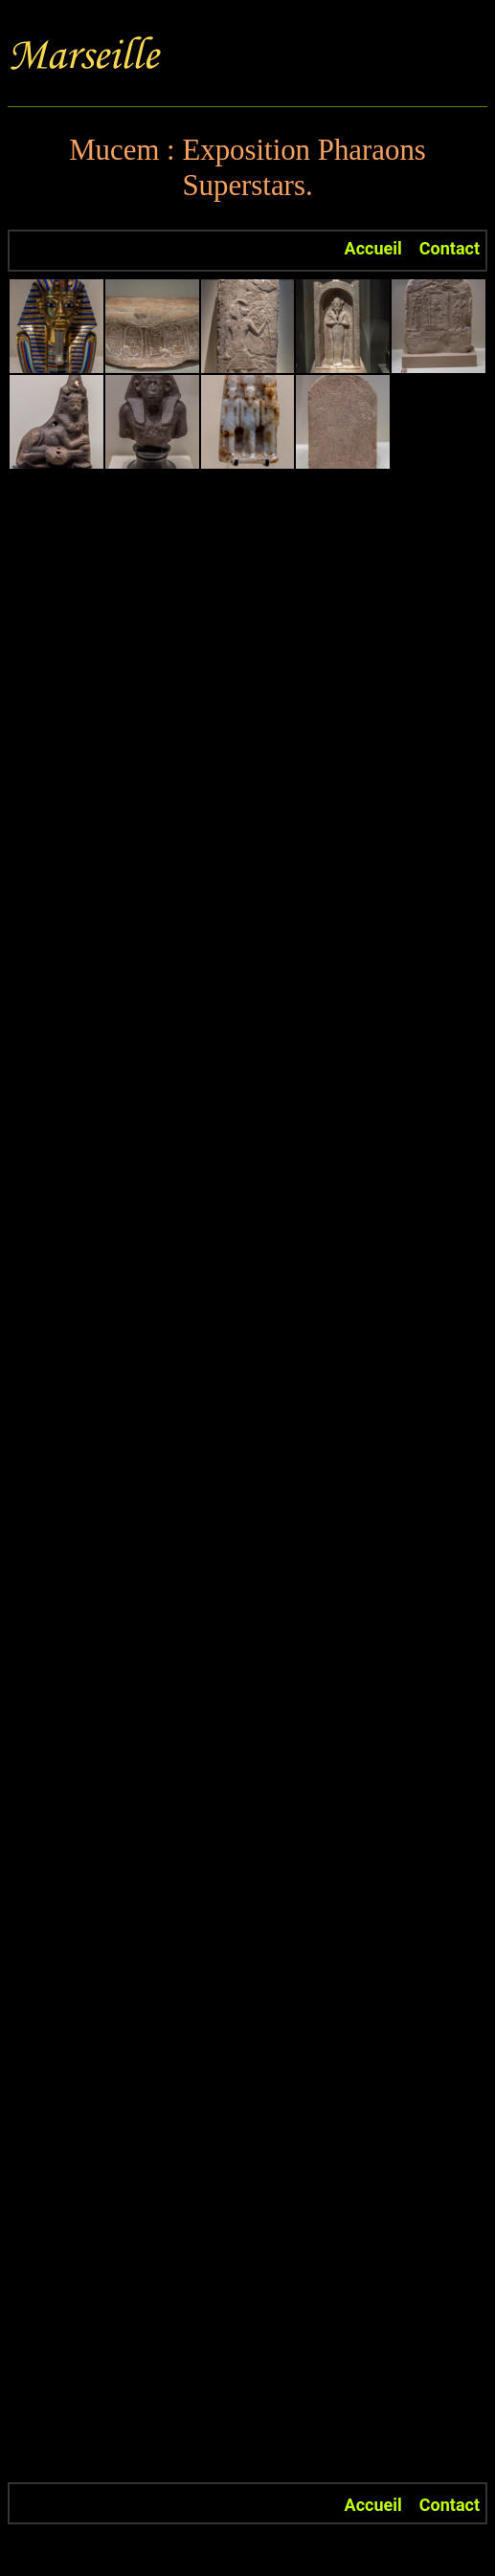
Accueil (373, 248)
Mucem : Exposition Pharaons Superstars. (247, 168)
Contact (449, 248)
